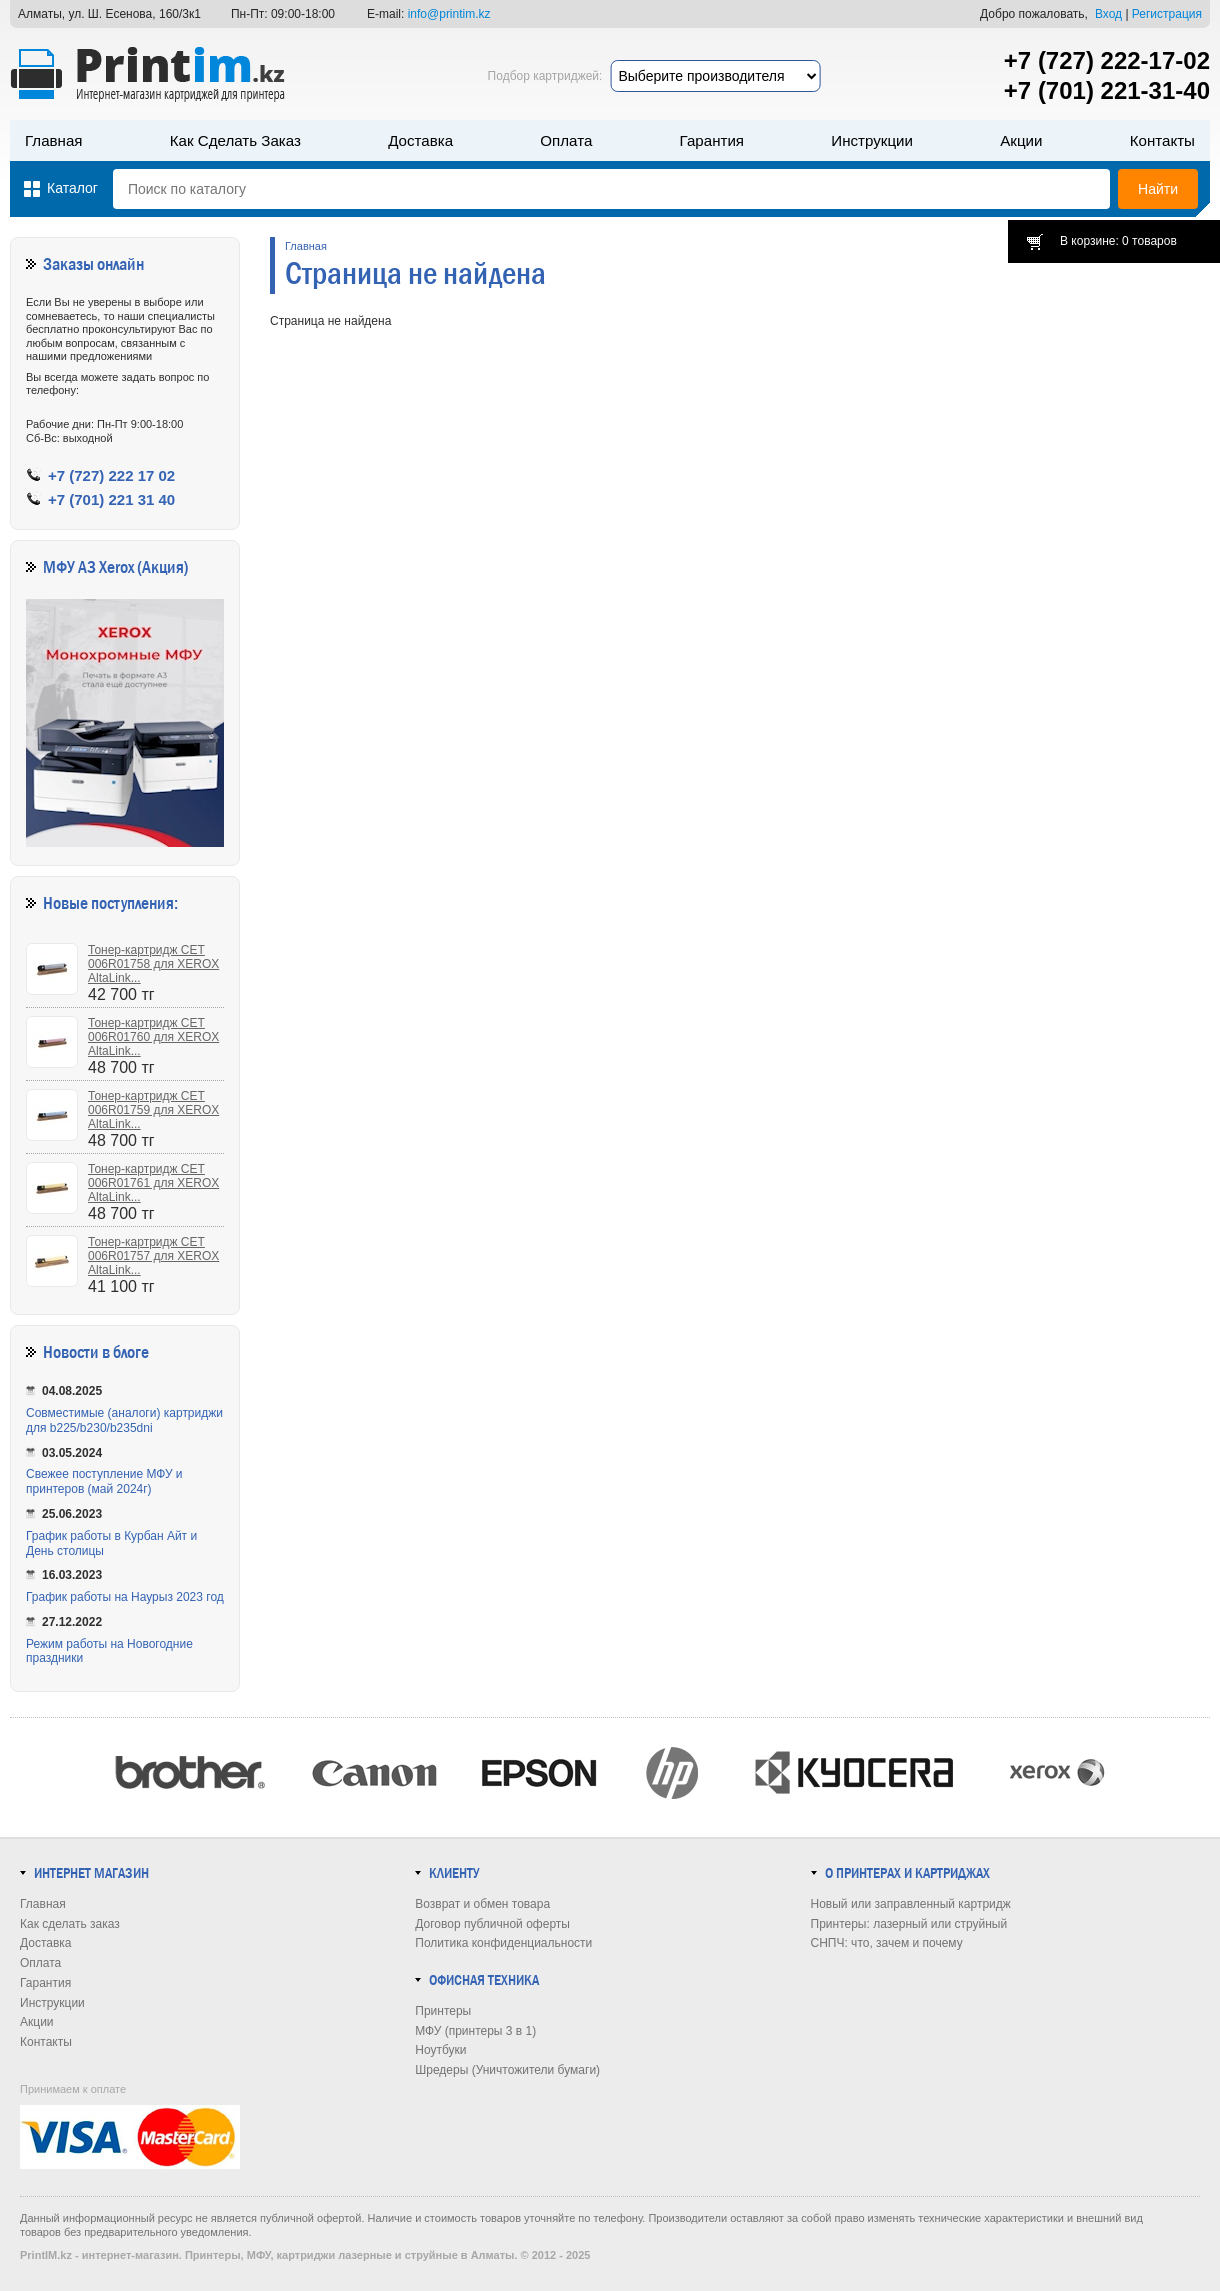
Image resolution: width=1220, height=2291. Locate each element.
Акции (1021, 140)
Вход (1108, 14)
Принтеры (443, 2011)
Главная (54, 140)
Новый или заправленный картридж (911, 1904)
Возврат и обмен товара (482, 1904)
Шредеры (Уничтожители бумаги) (507, 2070)
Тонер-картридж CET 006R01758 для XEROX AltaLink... (153, 964)
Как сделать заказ (235, 140)
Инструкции (872, 140)
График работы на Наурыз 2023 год (125, 1597)
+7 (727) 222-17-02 (1107, 60)
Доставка (420, 140)
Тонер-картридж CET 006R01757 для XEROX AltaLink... (153, 1256)
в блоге (125, 1352)
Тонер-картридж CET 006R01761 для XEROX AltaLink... (153, 1183)
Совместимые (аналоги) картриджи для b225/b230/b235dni (124, 1420)
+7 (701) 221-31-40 (1107, 90)
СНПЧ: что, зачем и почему (887, 1943)
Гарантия (712, 140)
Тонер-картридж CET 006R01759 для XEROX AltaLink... (153, 1110)
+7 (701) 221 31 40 (111, 499)
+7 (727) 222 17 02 (111, 475)
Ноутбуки (440, 2050)
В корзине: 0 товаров (1118, 241)
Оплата (566, 140)
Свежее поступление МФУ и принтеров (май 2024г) (104, 1481)
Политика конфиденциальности (503, 1943)
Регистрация (1167, 14)
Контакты (1162, 140)
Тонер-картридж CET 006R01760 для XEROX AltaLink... (153, 1037)
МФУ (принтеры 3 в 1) (475, 2031)
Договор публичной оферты (492, 1924)
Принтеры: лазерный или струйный (909, 1924)
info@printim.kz (449, 14)
